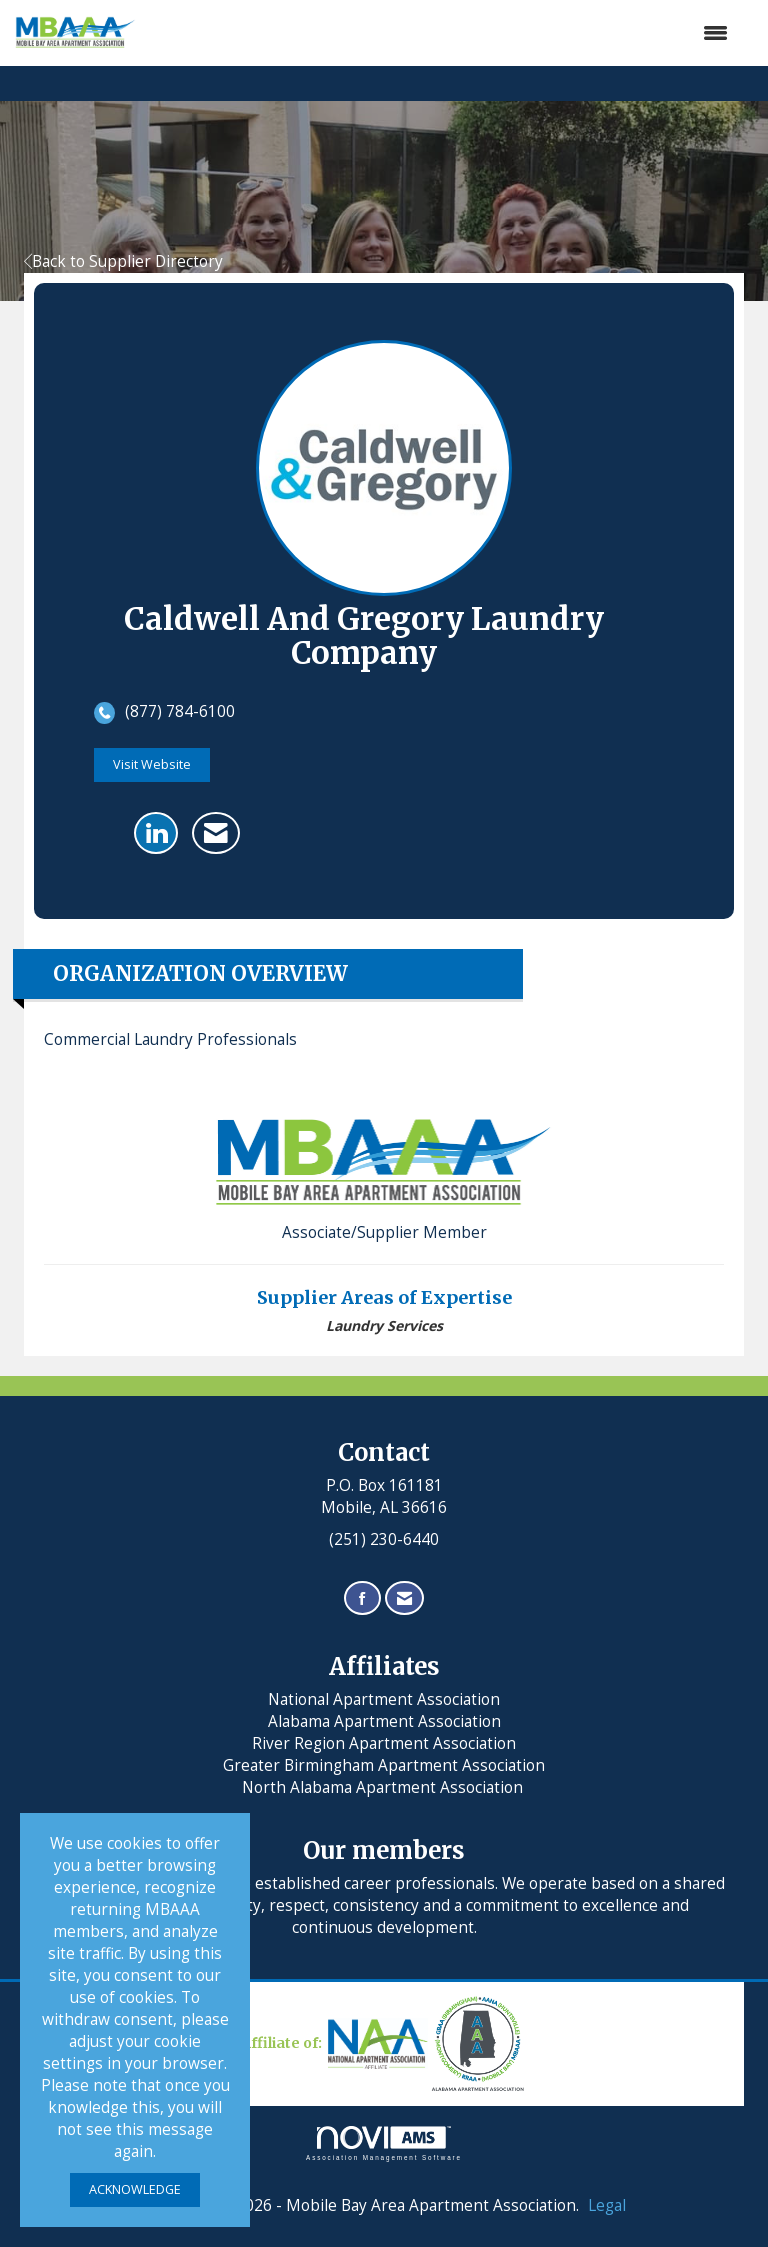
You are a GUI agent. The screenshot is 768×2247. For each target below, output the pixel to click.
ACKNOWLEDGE (135, 2189)
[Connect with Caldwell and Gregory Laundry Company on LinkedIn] (156, 833)
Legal (607, 2205)
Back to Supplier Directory (123, 261)
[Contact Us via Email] (404, 1598)
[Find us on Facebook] (362, 1598)
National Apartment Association (384, 1699)
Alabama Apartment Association (384, 1721)
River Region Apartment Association (384, 1743)
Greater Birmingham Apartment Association (384, 1765)
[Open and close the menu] (442, 33)
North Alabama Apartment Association (384, 1787)
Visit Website (152, 764)
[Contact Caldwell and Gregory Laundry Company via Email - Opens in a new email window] (216, 833)
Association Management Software (384, 2143)
